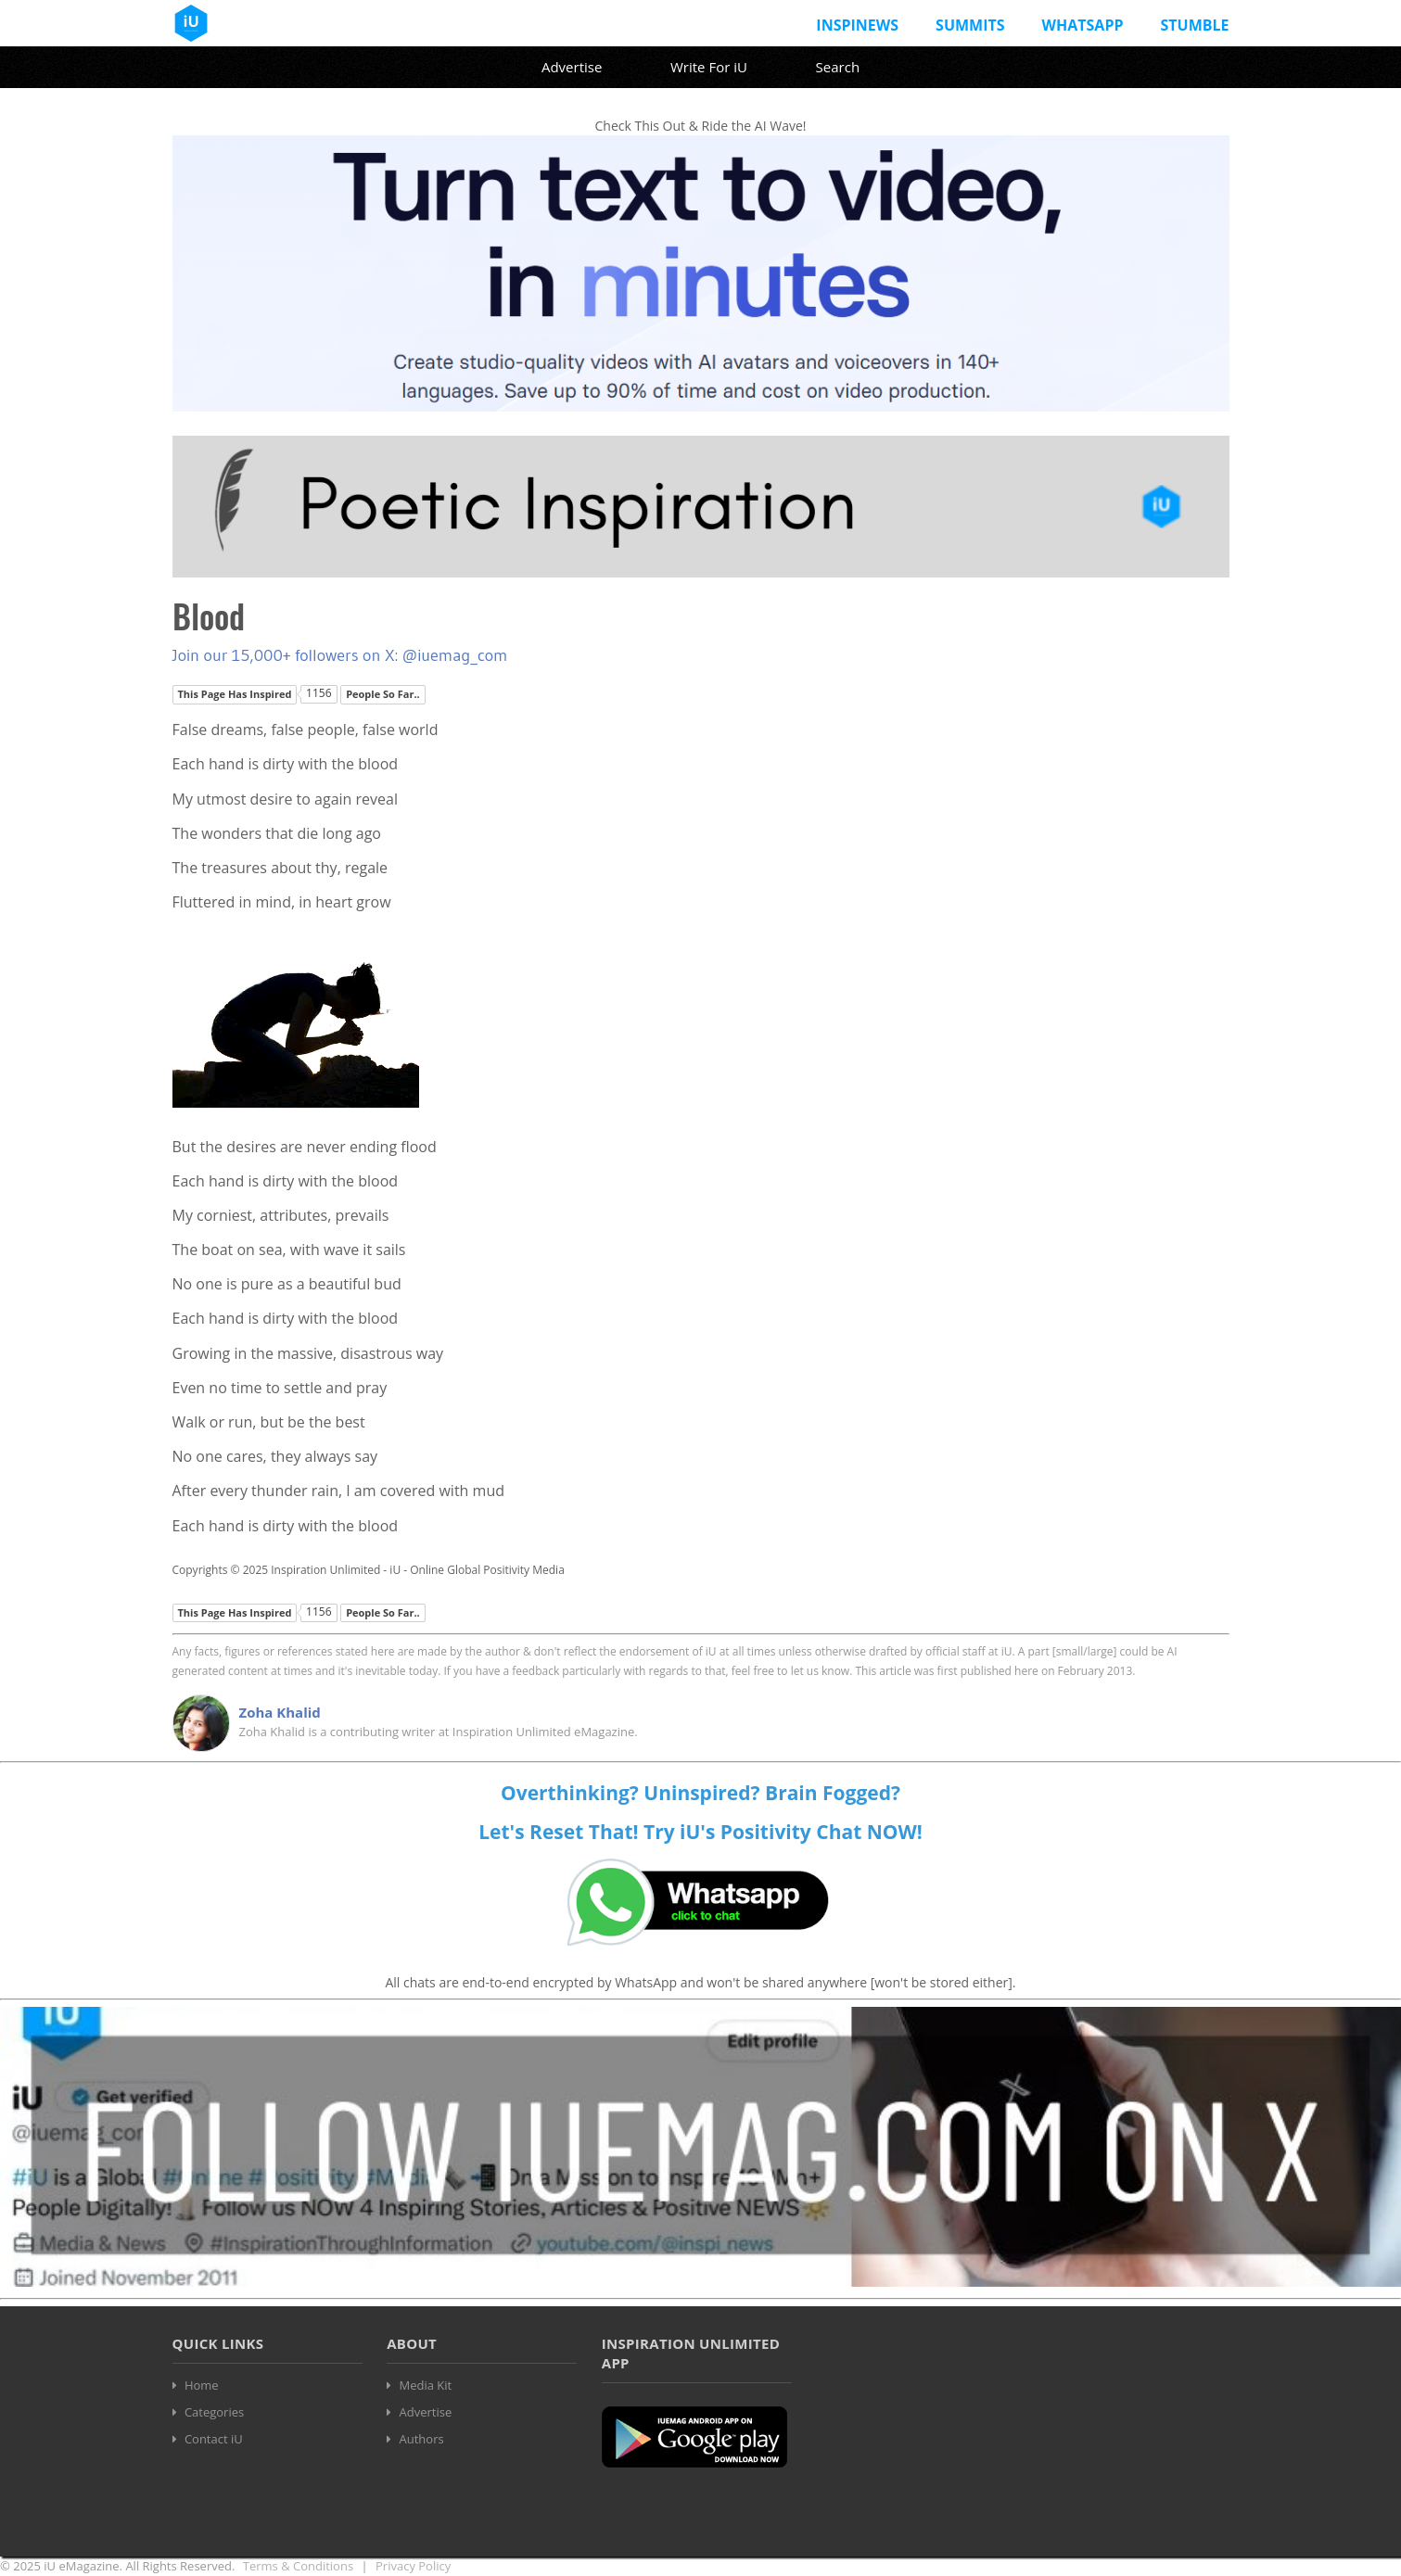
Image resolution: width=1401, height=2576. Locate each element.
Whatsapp (1083, 25)
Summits (970, 25)
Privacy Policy (413, 2565)
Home (202, 2385)
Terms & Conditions (298, 2565)
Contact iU (214, 2438)
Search (838, 66)
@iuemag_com (455, 655)
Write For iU (708, 66)
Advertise (571, 66)
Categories (214, 2412)
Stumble (1194, 25)
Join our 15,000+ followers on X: (287, 655)
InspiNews (857, 25)
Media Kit (426, 2385)
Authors (422, 2438)
